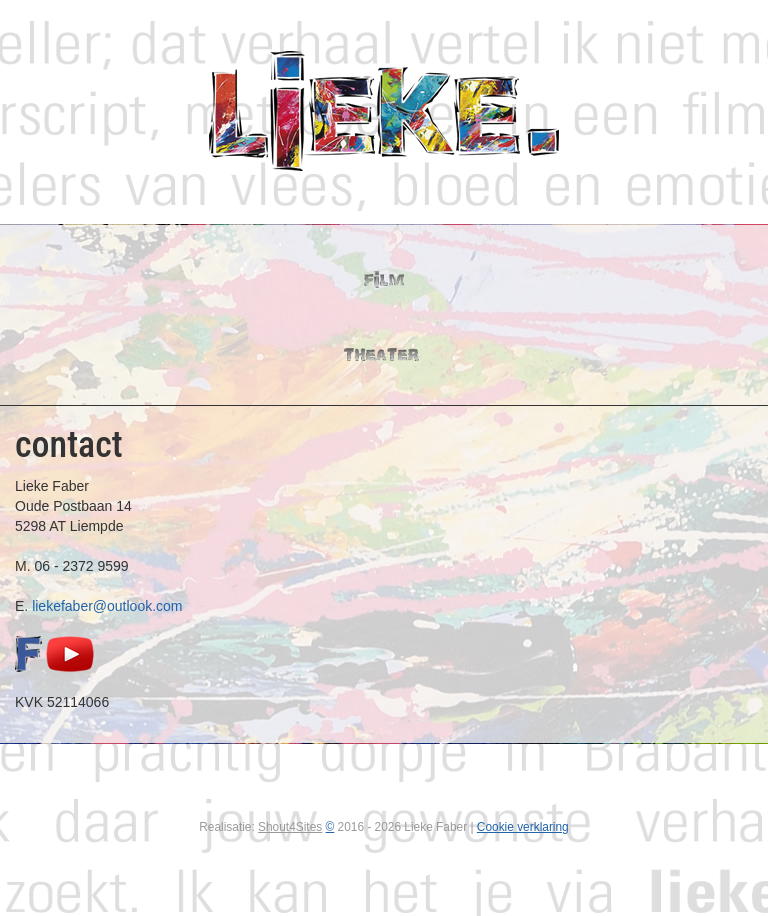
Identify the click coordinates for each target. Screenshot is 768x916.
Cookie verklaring (523, 827)
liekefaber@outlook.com (107, 606)
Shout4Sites (290, 827)
